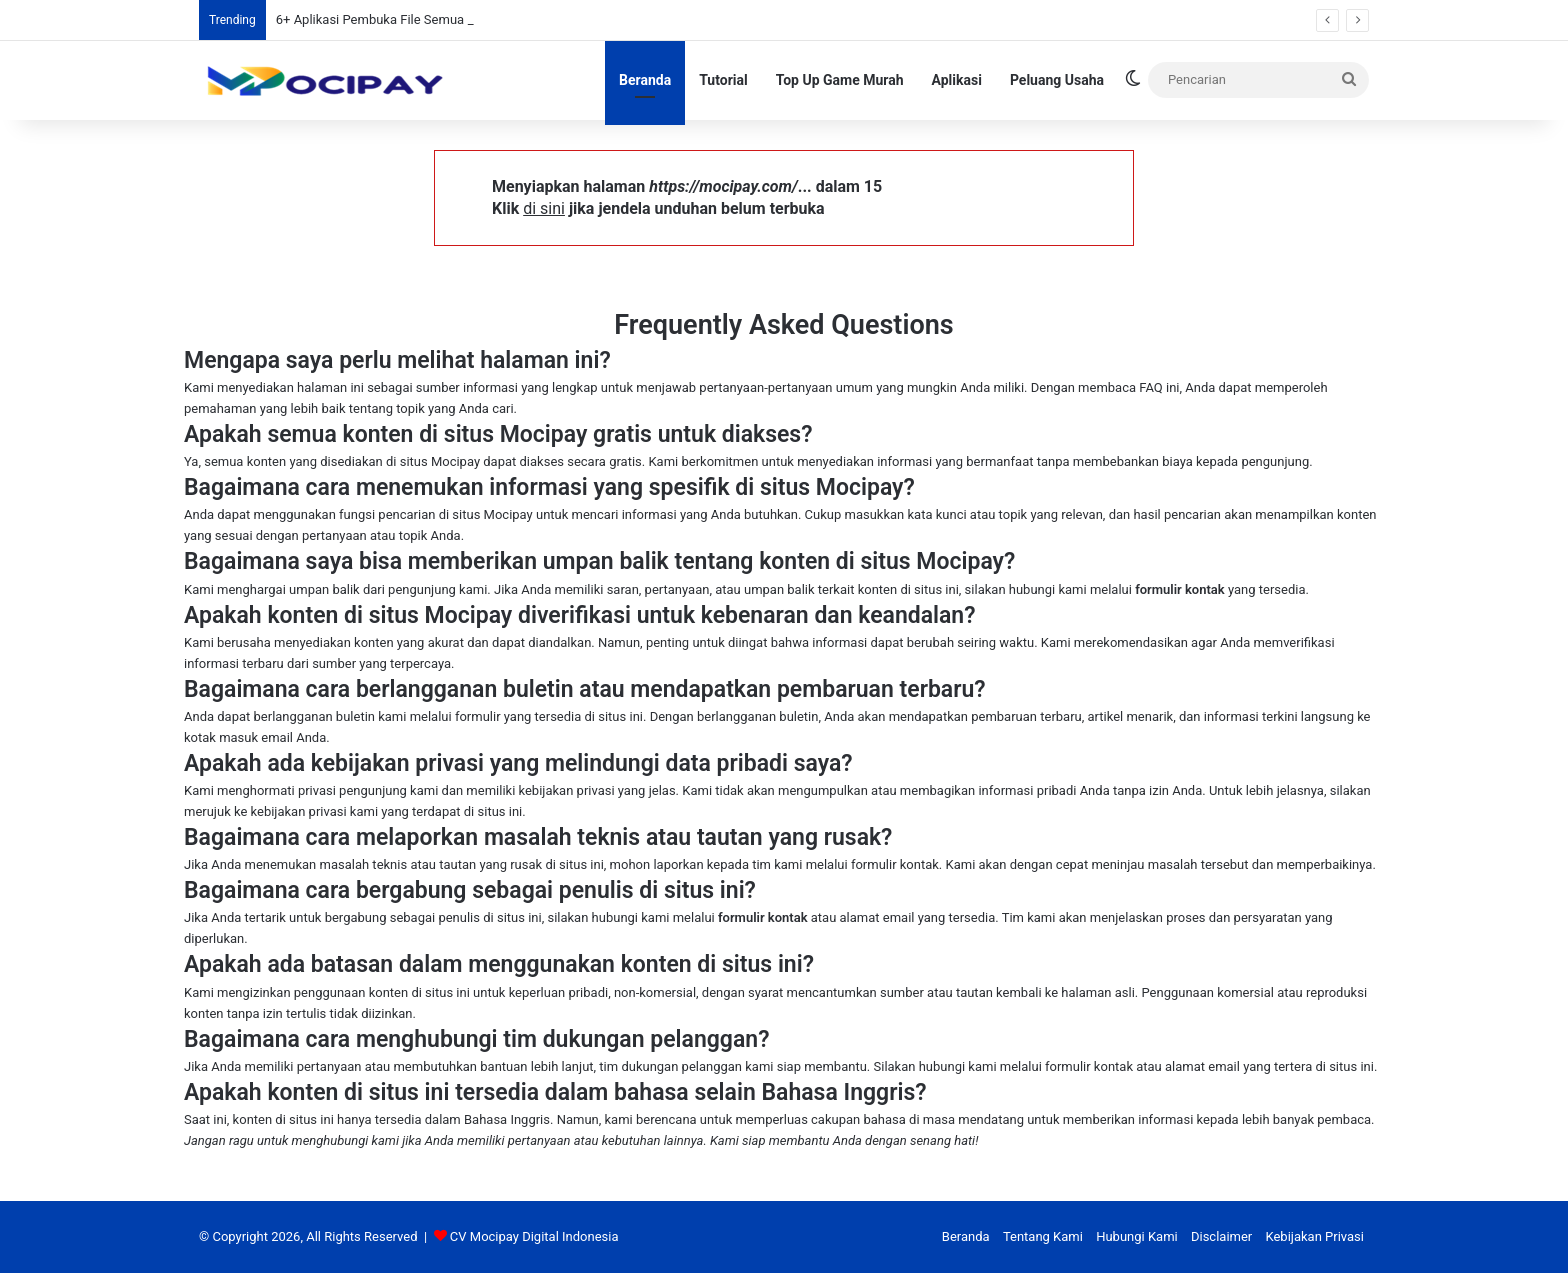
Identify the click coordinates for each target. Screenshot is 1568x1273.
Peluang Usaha (1057, 80)
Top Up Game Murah (840, 80)
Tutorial (723, 80)
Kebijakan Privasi (1314, 1236)
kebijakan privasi (567, 790)
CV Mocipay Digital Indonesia (534, 1236)
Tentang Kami (1043, 1236)
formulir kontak (1180, 589)
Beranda (645, 80)
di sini (544, 208)
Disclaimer (1221, 1236)
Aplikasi (957, 80)
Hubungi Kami (1137, 1236)
